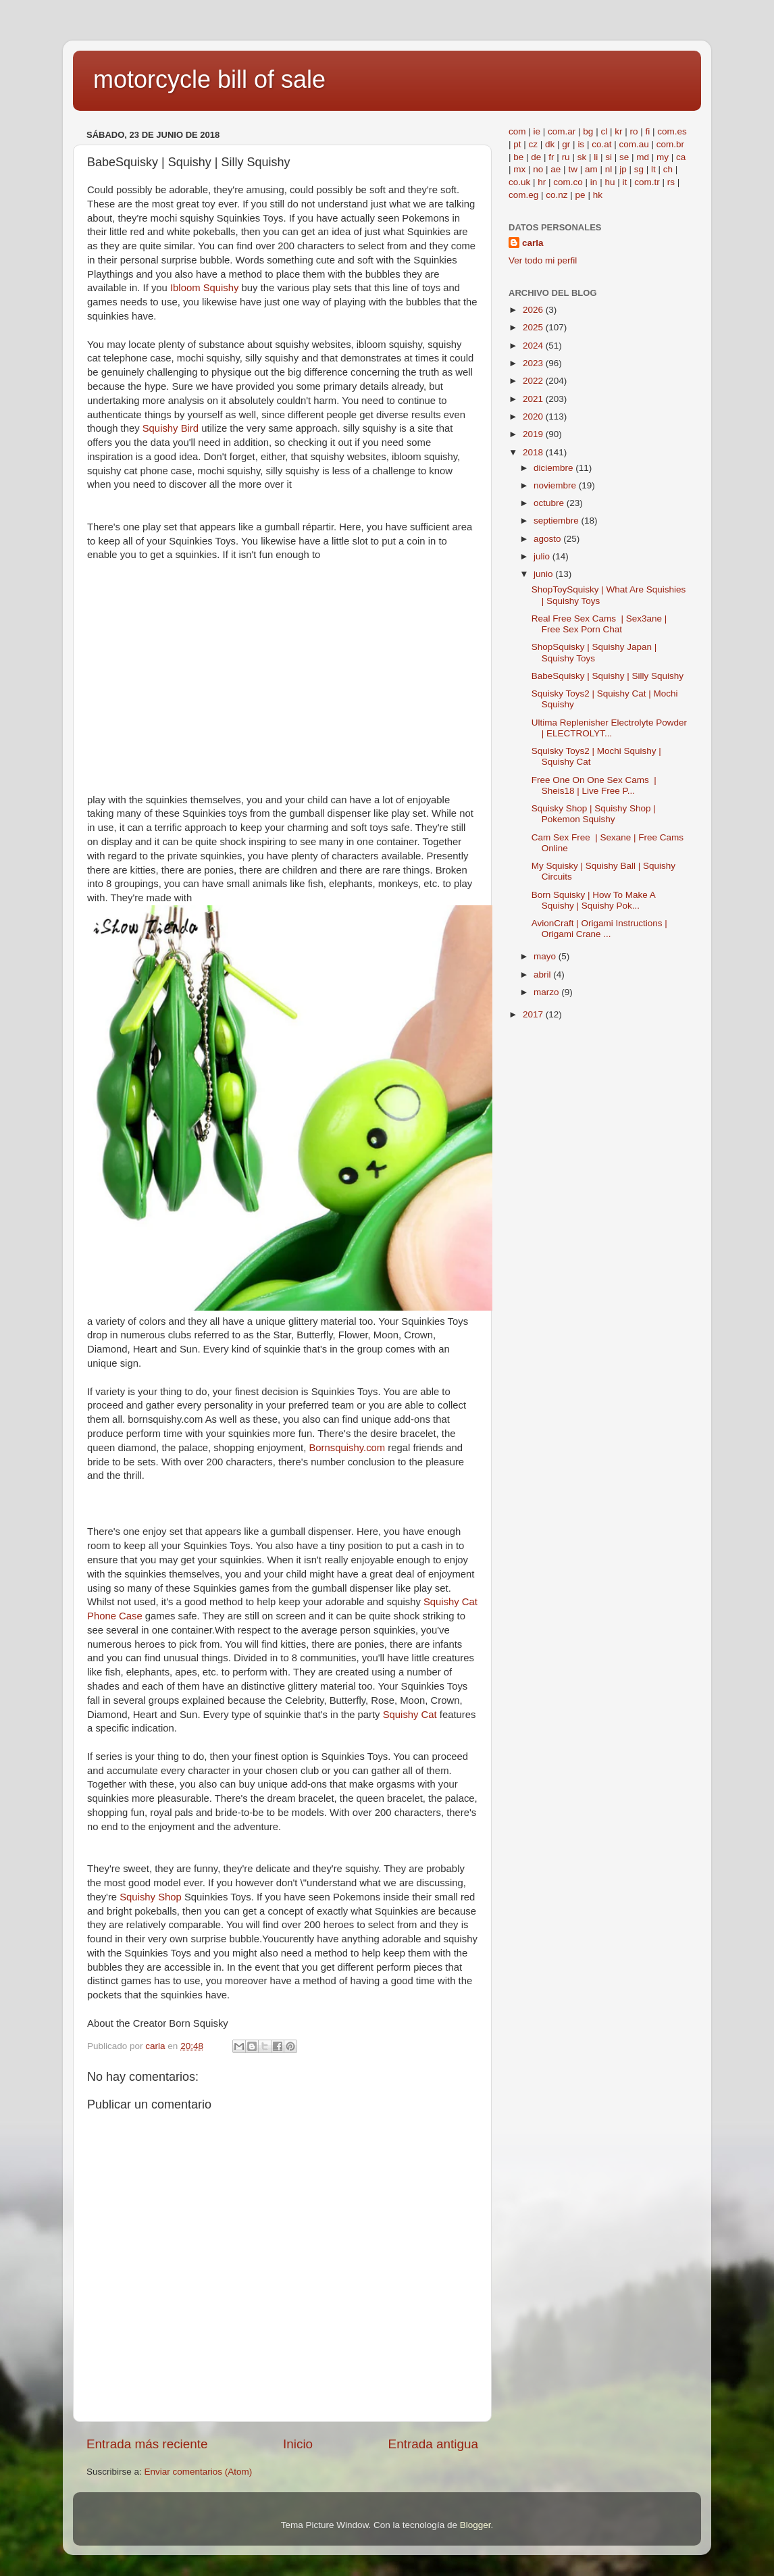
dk (549, 144)
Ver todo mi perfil (543, 260)
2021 (534, 399)
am (591, 169)
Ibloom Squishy (206, 287)
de (536, 157)
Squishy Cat (411, 1714)
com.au (633, 144)
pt (517, 144)
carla (533, 243)
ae (555, 169)
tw (572, 169)
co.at (601, 144)
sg (639, 169)
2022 (534, 381)
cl (603, 131)
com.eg (523, 195)
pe (580, 195)
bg (588, 131)
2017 (534, 1014)
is (580, 144)
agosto (548, 539)
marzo (547, 992)
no (538, 169)
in (594, 182)
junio (544, 574)
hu (609, 182)
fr (551, 157)
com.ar (561, 131)
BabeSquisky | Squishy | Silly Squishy (607, 676)
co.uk (519, 182)
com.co (568, 182)
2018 (534, 452)
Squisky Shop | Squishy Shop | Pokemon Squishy (594, 813)
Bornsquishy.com (348, 1447)
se (624, 157)
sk (582, 157)
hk (597, 195)
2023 (534, 363)
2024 (534, 345)
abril (543, 974)
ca (681, 157)
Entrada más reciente (147, 2444)
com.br (670, 144)
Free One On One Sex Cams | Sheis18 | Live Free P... (594, 785)
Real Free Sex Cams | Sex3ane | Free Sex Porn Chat (599, 623)
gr (566, 144)
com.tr (647, 182)
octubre (550, 503)
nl (609, 169)
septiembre (558, 520)
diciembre (554, 468)
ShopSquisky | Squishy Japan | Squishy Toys (594, 652)
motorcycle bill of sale (209, 79)
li (596, 157)
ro (633, 131)
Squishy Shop (152, 1897)
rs (671, 182)
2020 (534, 416)
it (624, 182)
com (517, 131)
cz (533, 144)
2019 (534, 434)
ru (566, 157)
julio (543, 556)
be (518, 157)
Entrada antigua (433, 2444)
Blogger (475, 2525)
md (642, 157)
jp (623, 169)
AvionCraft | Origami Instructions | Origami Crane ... (599, 928)
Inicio (298, 2444)
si (608, 157)
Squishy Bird (171, 428)
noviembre (556, 485)
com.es (672, 131)
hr (542, 182)
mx (519, 169)
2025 (534, 327)
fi (647, 131)
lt (653, 169)
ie (537, 131)
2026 (534, 310)
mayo (546, 956)
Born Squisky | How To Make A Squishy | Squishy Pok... (593, 900)
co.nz (556, 195)
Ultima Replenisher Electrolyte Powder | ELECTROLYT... (609, 727)
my (662, 157)
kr (618, 131)
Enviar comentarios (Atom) (199, 2472)
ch (668, 169)
